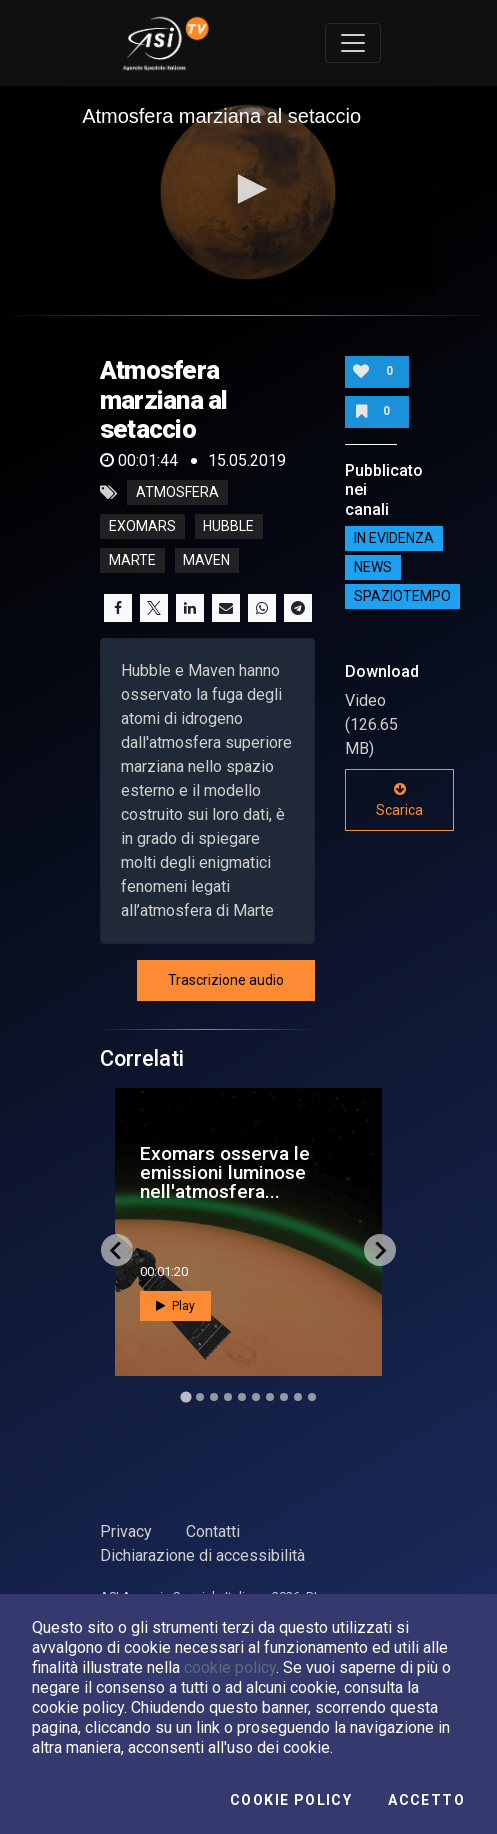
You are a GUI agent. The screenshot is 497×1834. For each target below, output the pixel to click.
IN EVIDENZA (394, 539)
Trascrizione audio (226, 980)
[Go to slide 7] (270, 1397)
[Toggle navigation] (353, 43)
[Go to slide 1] (185, 1396)
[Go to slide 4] (228, 1397)
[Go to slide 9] (298, 1397)
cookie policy (230, 1667)
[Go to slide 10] (312, 1397)
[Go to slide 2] (200, 1397)
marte (132, 561)
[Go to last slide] (117, 1250)
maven (206, 561)
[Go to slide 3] (214, 1397)
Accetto (426, 1800)
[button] (249, 189)
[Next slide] (380, 1250)
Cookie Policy (291, 1800)
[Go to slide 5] (242, 1397)
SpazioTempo (402, 597)
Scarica (399, 800)
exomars (142, 527)
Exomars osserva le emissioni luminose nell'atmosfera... (225, 1172)
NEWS (373, 568)
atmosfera (177, 493)
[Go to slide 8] (284, 1397)
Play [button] (175, 1306)
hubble (228, 527)
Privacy (126, 1531)
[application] (248, 191)
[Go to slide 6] (256, 1397)
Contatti (213, 1531)
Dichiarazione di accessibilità (202, 1555)
